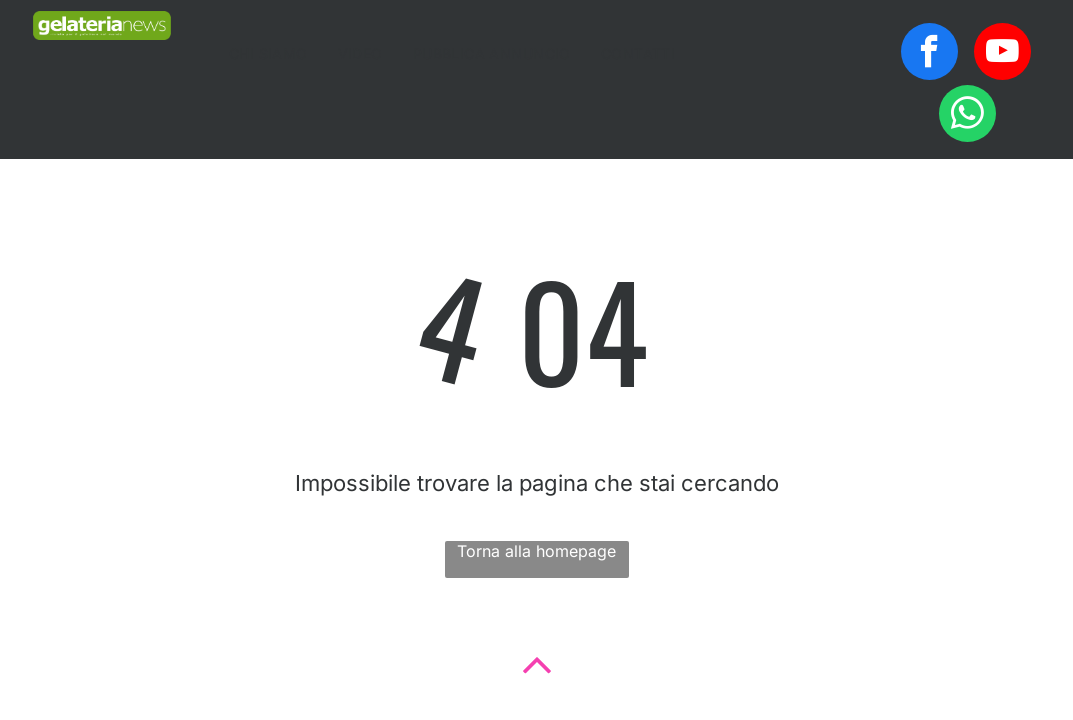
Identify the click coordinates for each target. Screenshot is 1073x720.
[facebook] (929, 54)
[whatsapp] (967, 116)
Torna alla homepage (536, 551)
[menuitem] (268, 53)
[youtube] (1002, 54)
